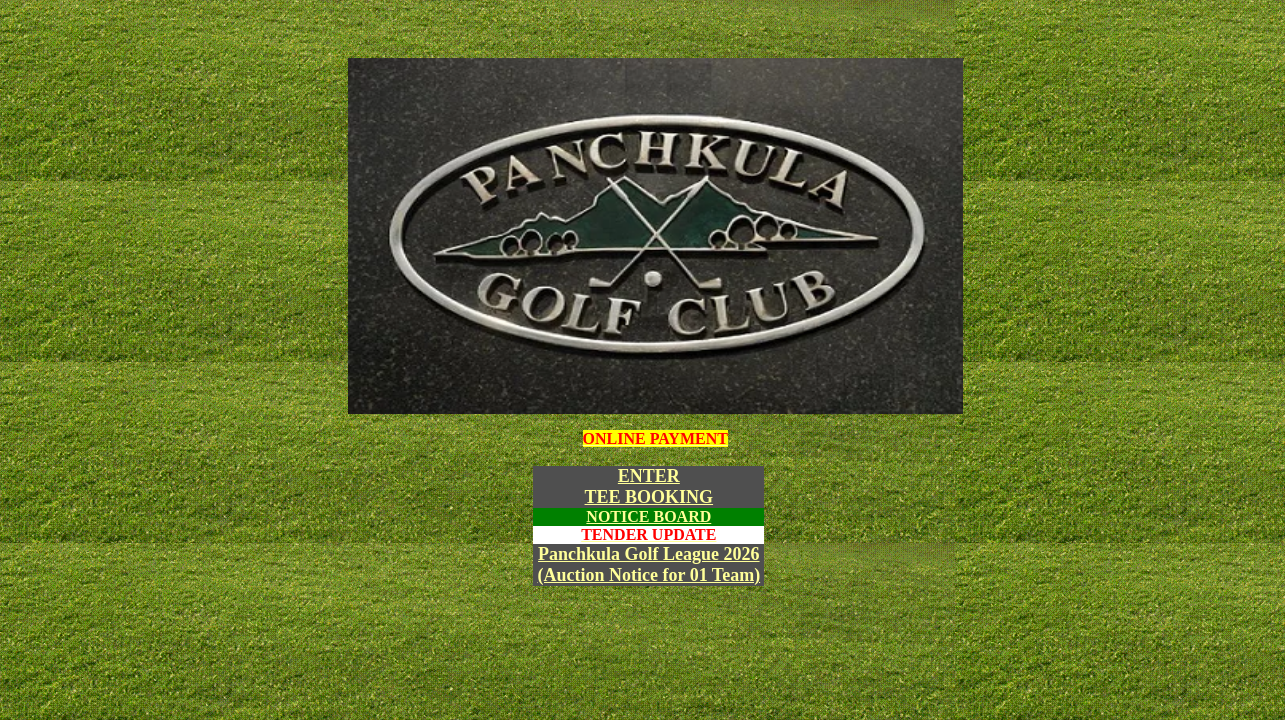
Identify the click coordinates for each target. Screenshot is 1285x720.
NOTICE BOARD (648, 516)
